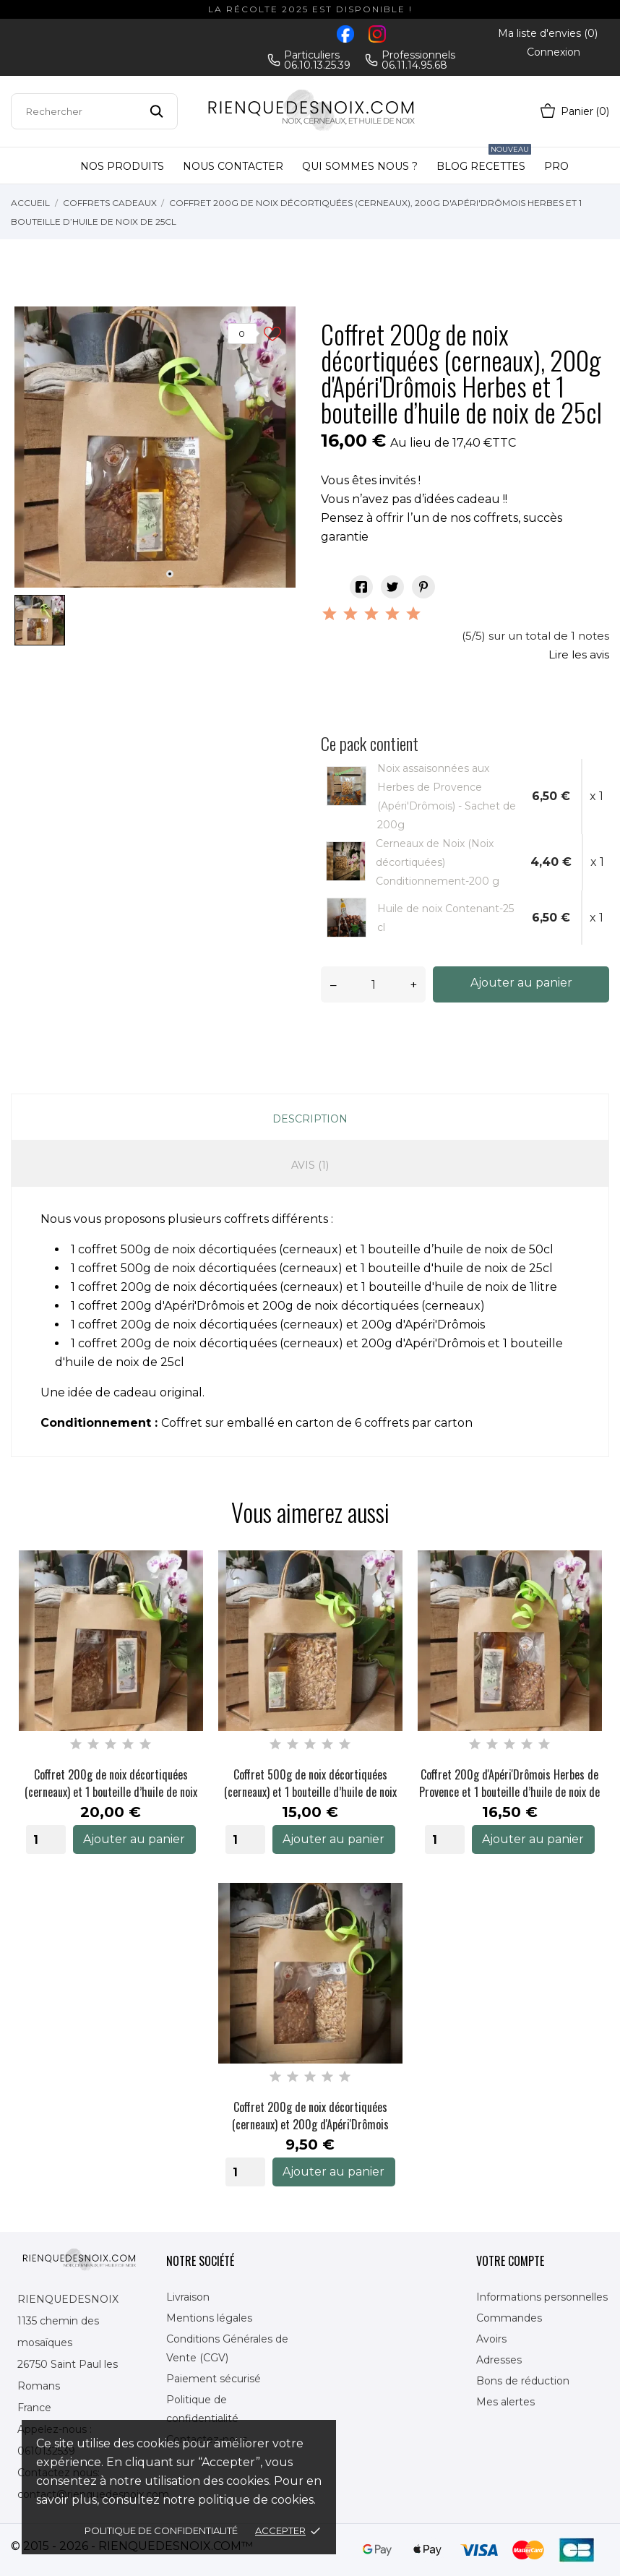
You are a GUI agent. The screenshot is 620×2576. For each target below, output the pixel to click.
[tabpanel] (155, 447)
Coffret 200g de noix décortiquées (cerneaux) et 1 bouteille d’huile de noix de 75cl (111, 1783)
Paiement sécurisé (213, 2378)
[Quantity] (46, 1839)
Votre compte (510, 2261)
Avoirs (491, 2338)
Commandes (509, 2317)
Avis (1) (310, 1165)
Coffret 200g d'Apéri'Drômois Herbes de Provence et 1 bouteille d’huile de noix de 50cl (509, 1783)
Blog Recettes (483, 160)
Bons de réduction (522, 2380)
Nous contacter (233, 166)
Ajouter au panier (521, 982)
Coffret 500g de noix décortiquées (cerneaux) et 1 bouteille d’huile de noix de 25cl (310, 1783)
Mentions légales (209, 2317)
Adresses (499, 2359)
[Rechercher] (94, 111)
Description (310, 1118)
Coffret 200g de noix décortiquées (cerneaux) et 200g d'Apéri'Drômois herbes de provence (310, 2115)
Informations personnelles (542, 2297)
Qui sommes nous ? (360, 166)
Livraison (188, 2297)
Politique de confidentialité (161, 2530)
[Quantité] (373, 984)
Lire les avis (578, 654)
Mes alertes (505, 2401)
